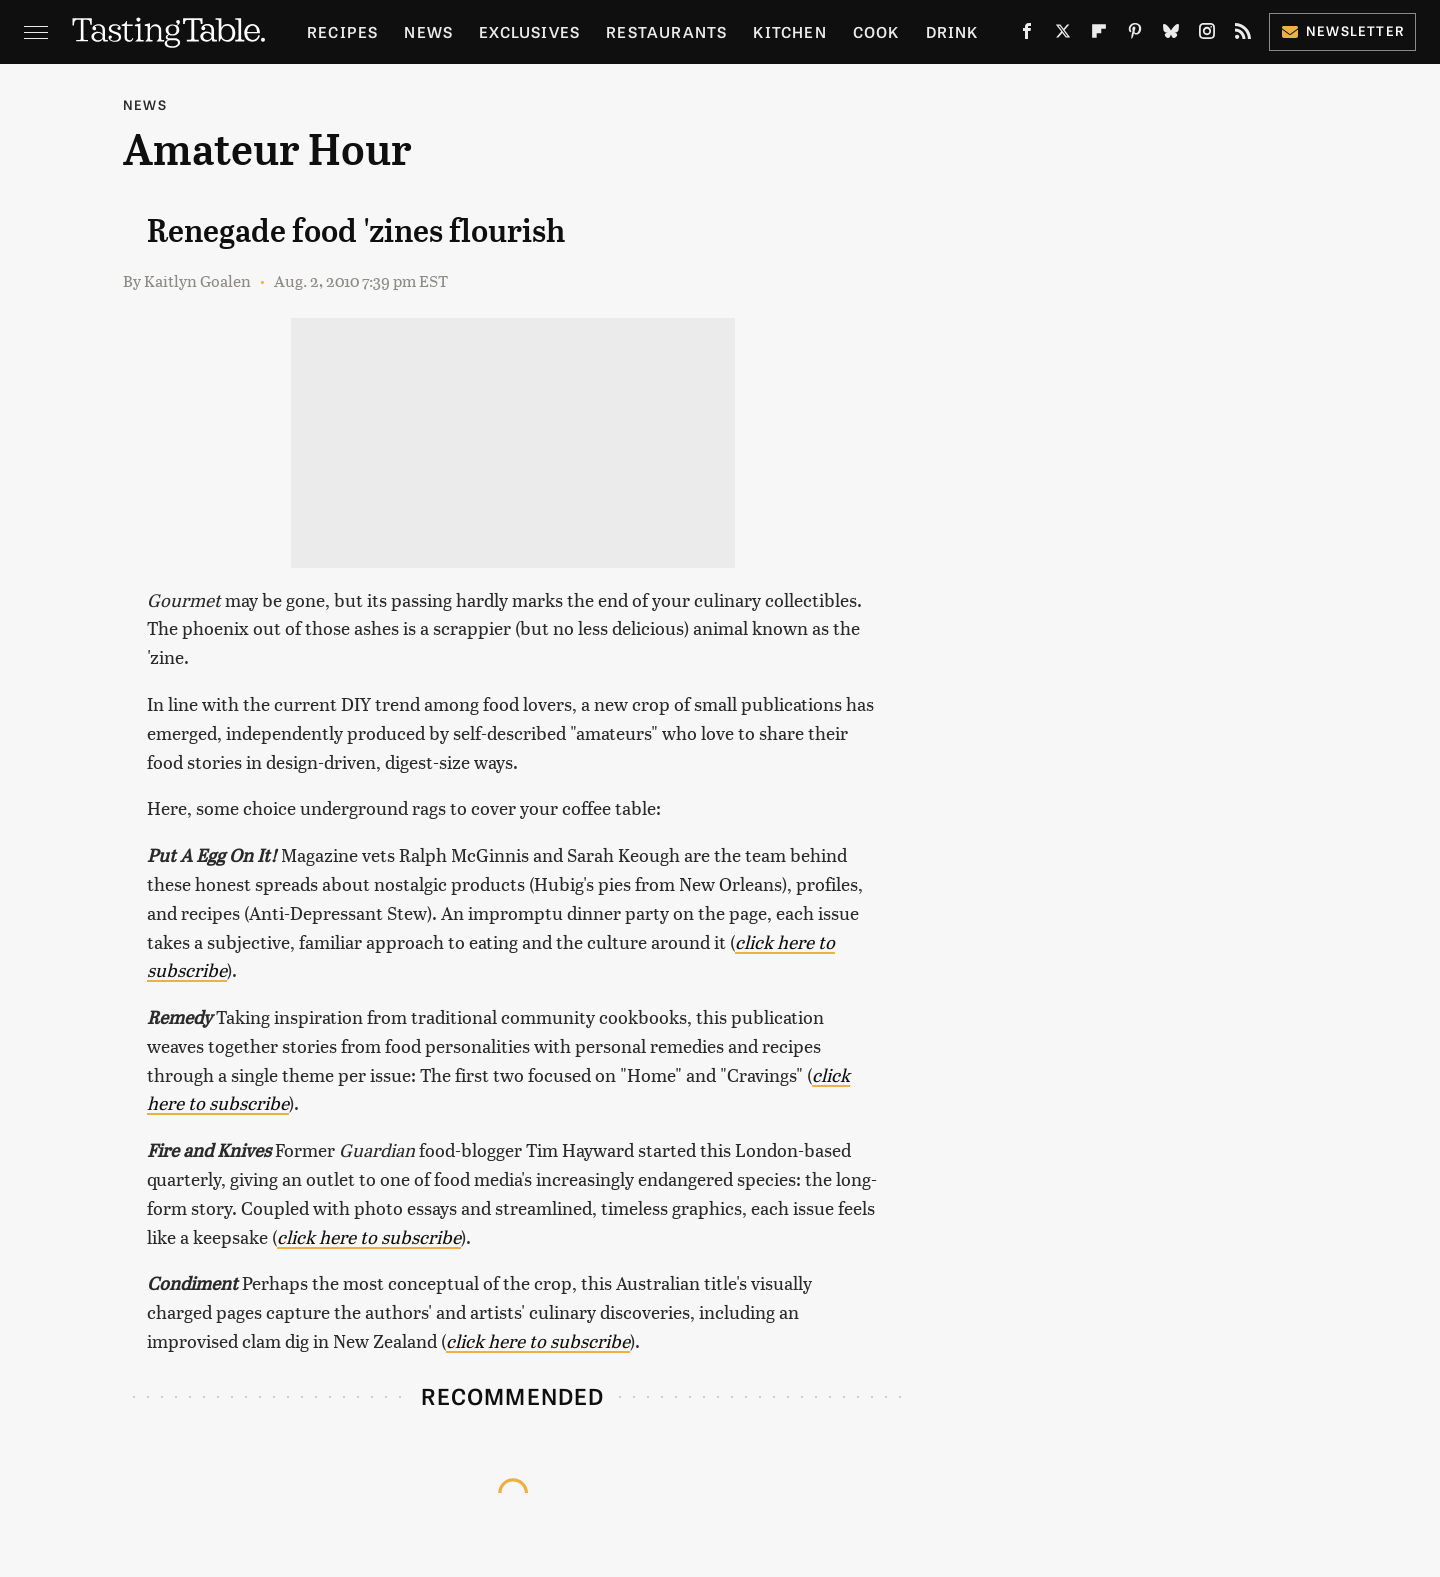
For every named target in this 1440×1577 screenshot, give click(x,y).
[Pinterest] (1135, 35)
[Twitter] (1063, 35)
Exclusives (529, 31)
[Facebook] (1027, 35)
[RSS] (1243, 35)
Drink (952, 31)
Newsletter (1342, 30)
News (428, 31)
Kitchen (789, 31)
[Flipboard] (1099, 35)
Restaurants (666, 31)
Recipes (342, 31)
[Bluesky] (1171, 35)
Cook (876, 31)
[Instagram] (1207, 35)
